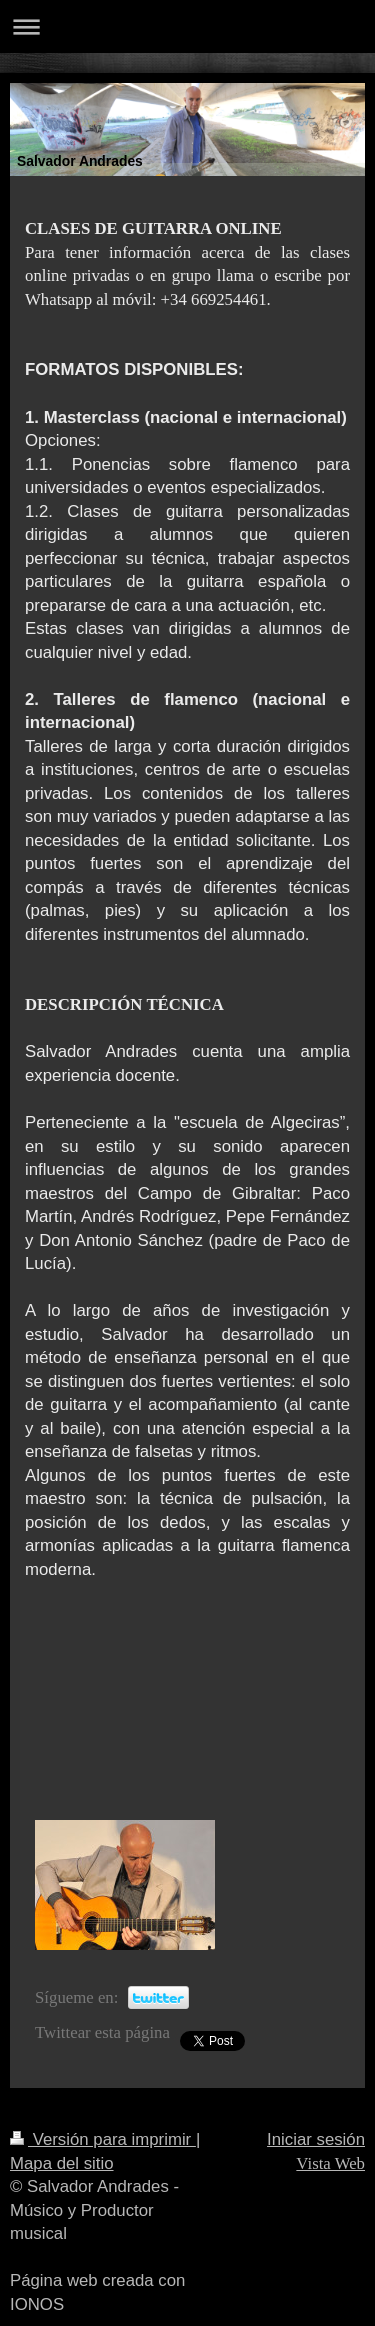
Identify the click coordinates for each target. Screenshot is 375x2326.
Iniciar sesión (316, 2139)
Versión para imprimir (103, 2139)
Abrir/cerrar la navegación (187, 26)
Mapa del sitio (62, 2163)
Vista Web (330, 2163)
